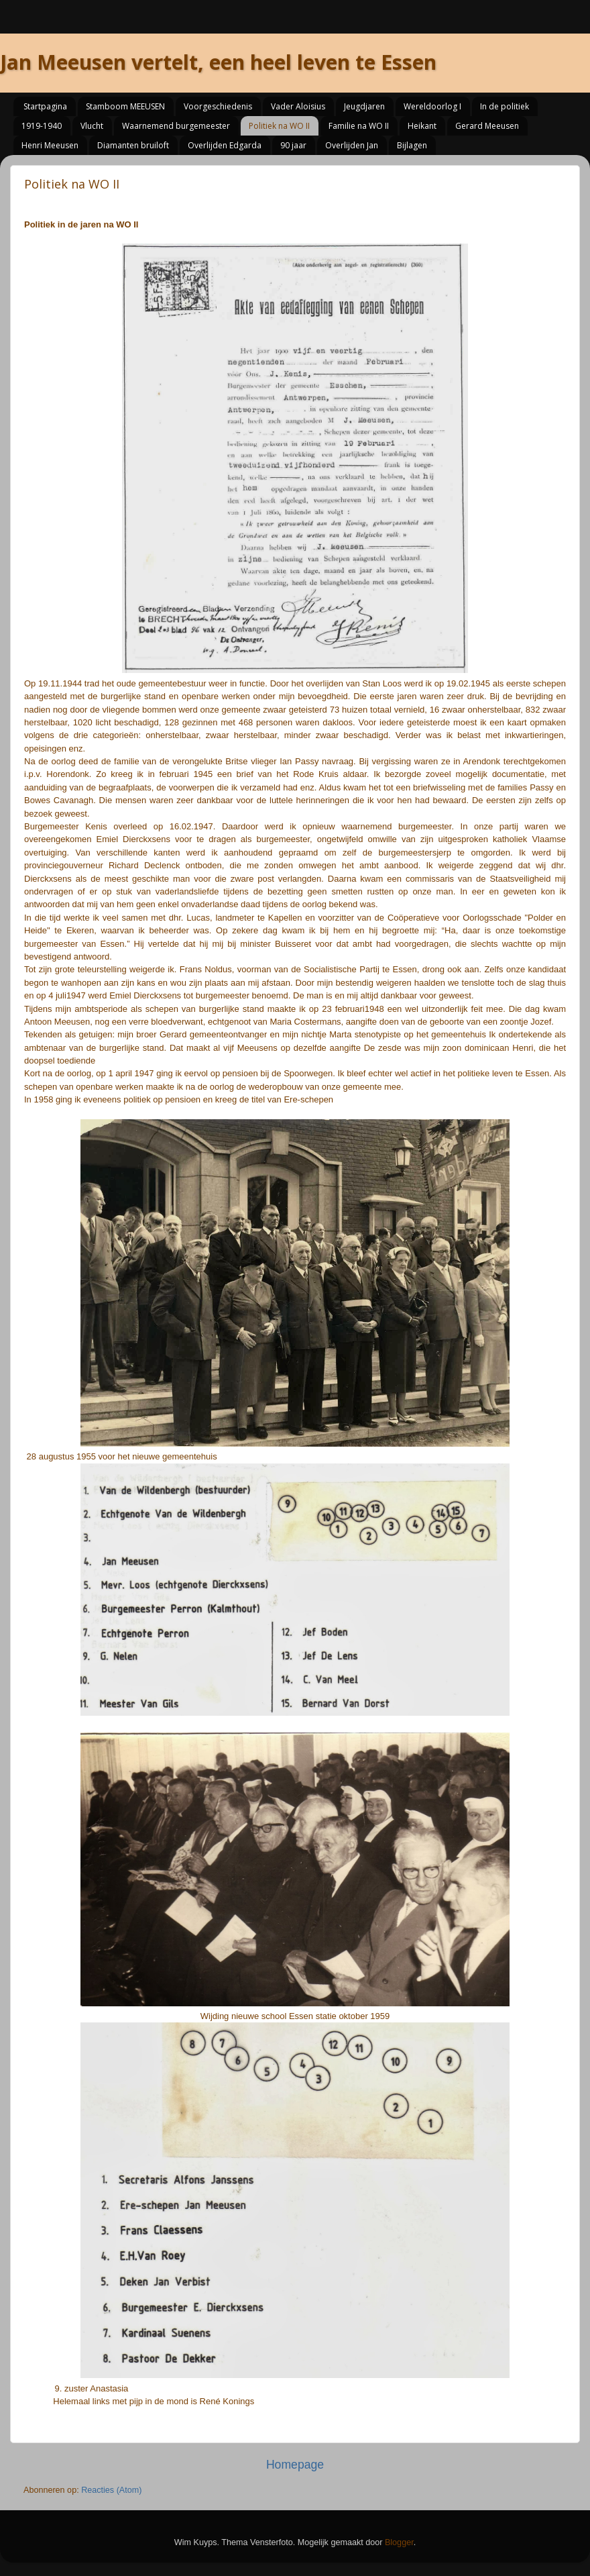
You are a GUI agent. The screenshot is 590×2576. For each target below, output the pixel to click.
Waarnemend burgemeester (176, 126)
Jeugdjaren (364, 106)
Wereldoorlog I (432, 106)
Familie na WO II (359, 126)
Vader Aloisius (298, 106)
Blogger (399, 2542)
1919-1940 (41, 126)
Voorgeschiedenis (218, 106)
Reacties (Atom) (111, 2490)
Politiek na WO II (279, 126)
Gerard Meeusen (487, 126)
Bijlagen (412, 145)
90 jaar (293, 145)
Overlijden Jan (351, 145)
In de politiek (504, 106)
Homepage (295, 2464)
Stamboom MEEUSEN (125, 106)
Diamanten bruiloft (133, 145)
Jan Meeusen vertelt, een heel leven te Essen (218, 62)
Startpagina (45, 106)
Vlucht (91, 126)
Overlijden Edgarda (224, 145)
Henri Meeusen (49, 145)
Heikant (422, 126)
